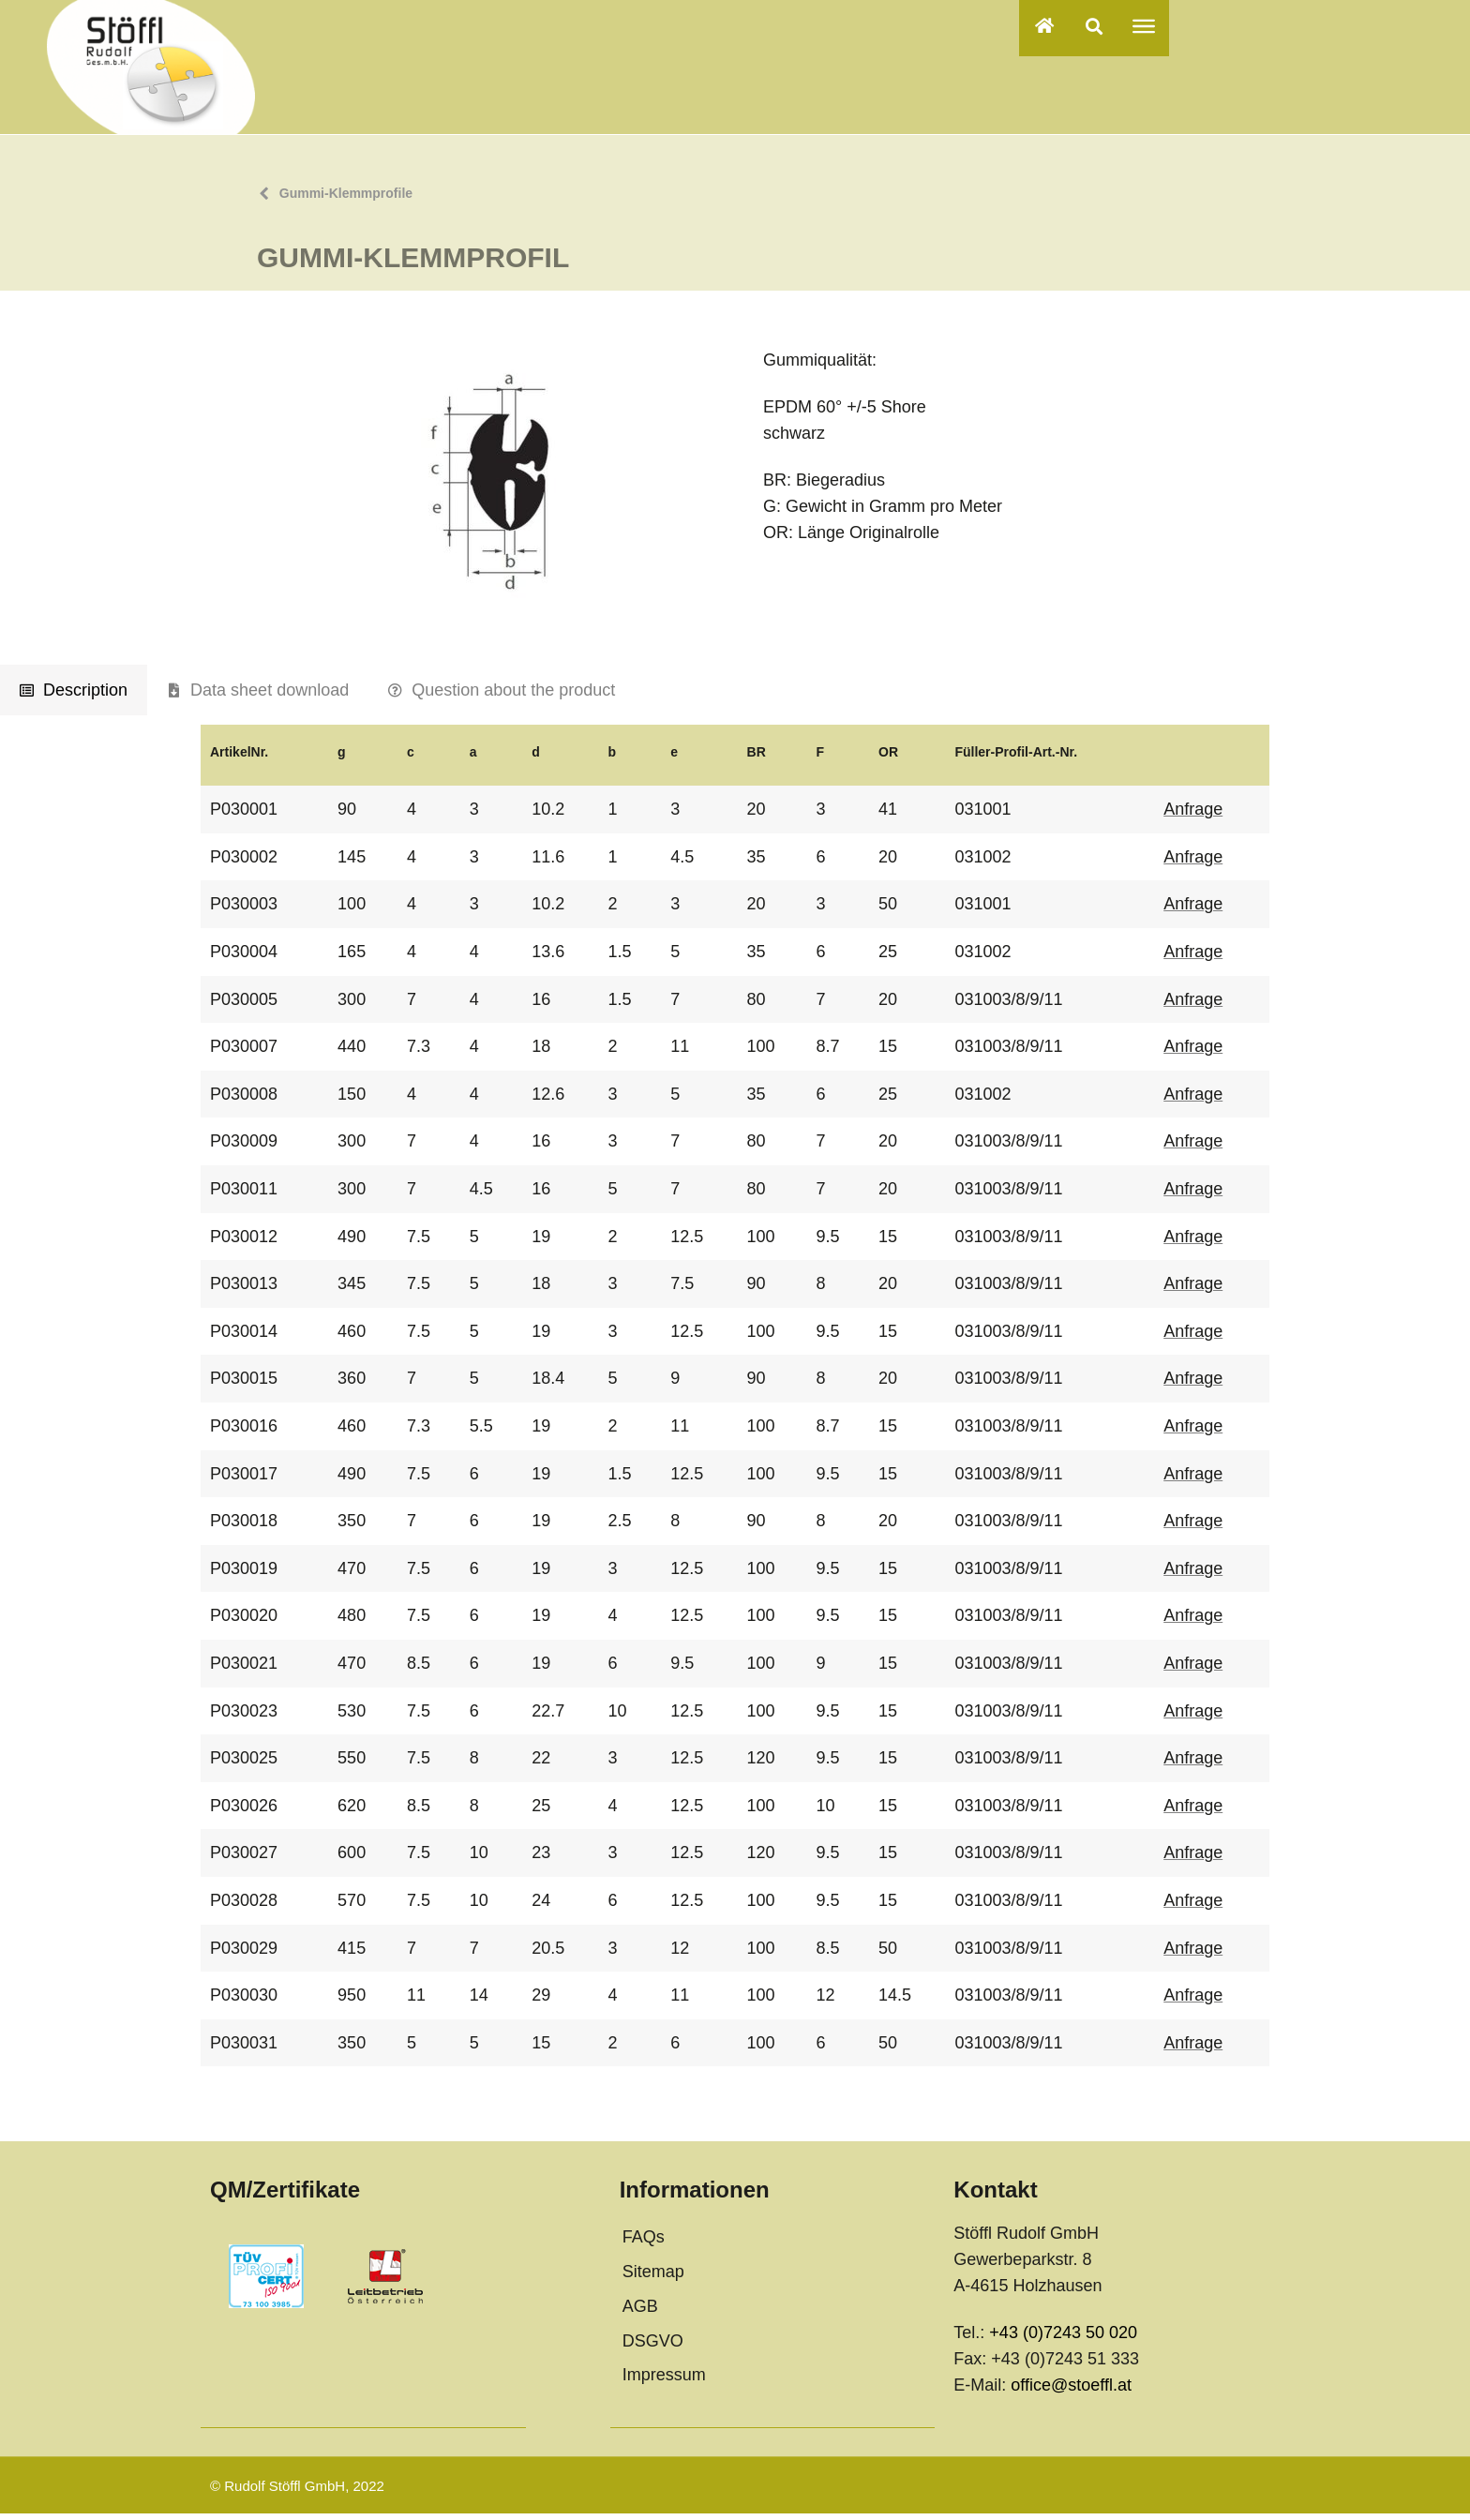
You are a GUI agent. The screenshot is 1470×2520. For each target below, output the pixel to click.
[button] (1093, 25)
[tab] (73, 696)
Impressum (664, 2381)
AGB (640, 2311)
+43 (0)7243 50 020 (1063, 2339)
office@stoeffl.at (1071, 2391)
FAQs (643, 2243)
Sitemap (653, 2278)
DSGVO (652, 2346)
